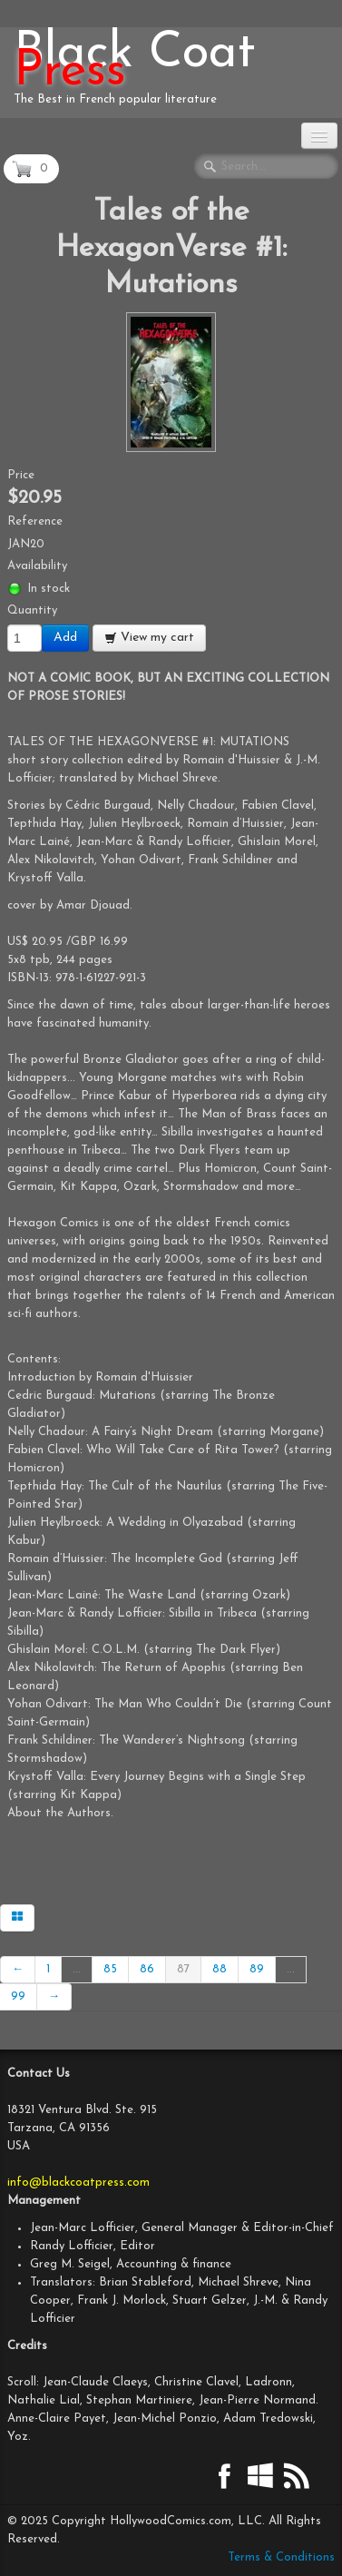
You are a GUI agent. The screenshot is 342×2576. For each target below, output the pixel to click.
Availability (37, 566)
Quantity (32, 610)
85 (110, 1969)
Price (20, 475)
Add (65, 637)
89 (256, 1969)
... (77, 1969)
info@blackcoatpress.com (78, 2182)
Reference (35, 521)
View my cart (149, 637)
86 (147, 1969)
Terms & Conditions (281, 2557)
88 (219, 1969)
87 (183, 1969)
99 (18, 1996)
